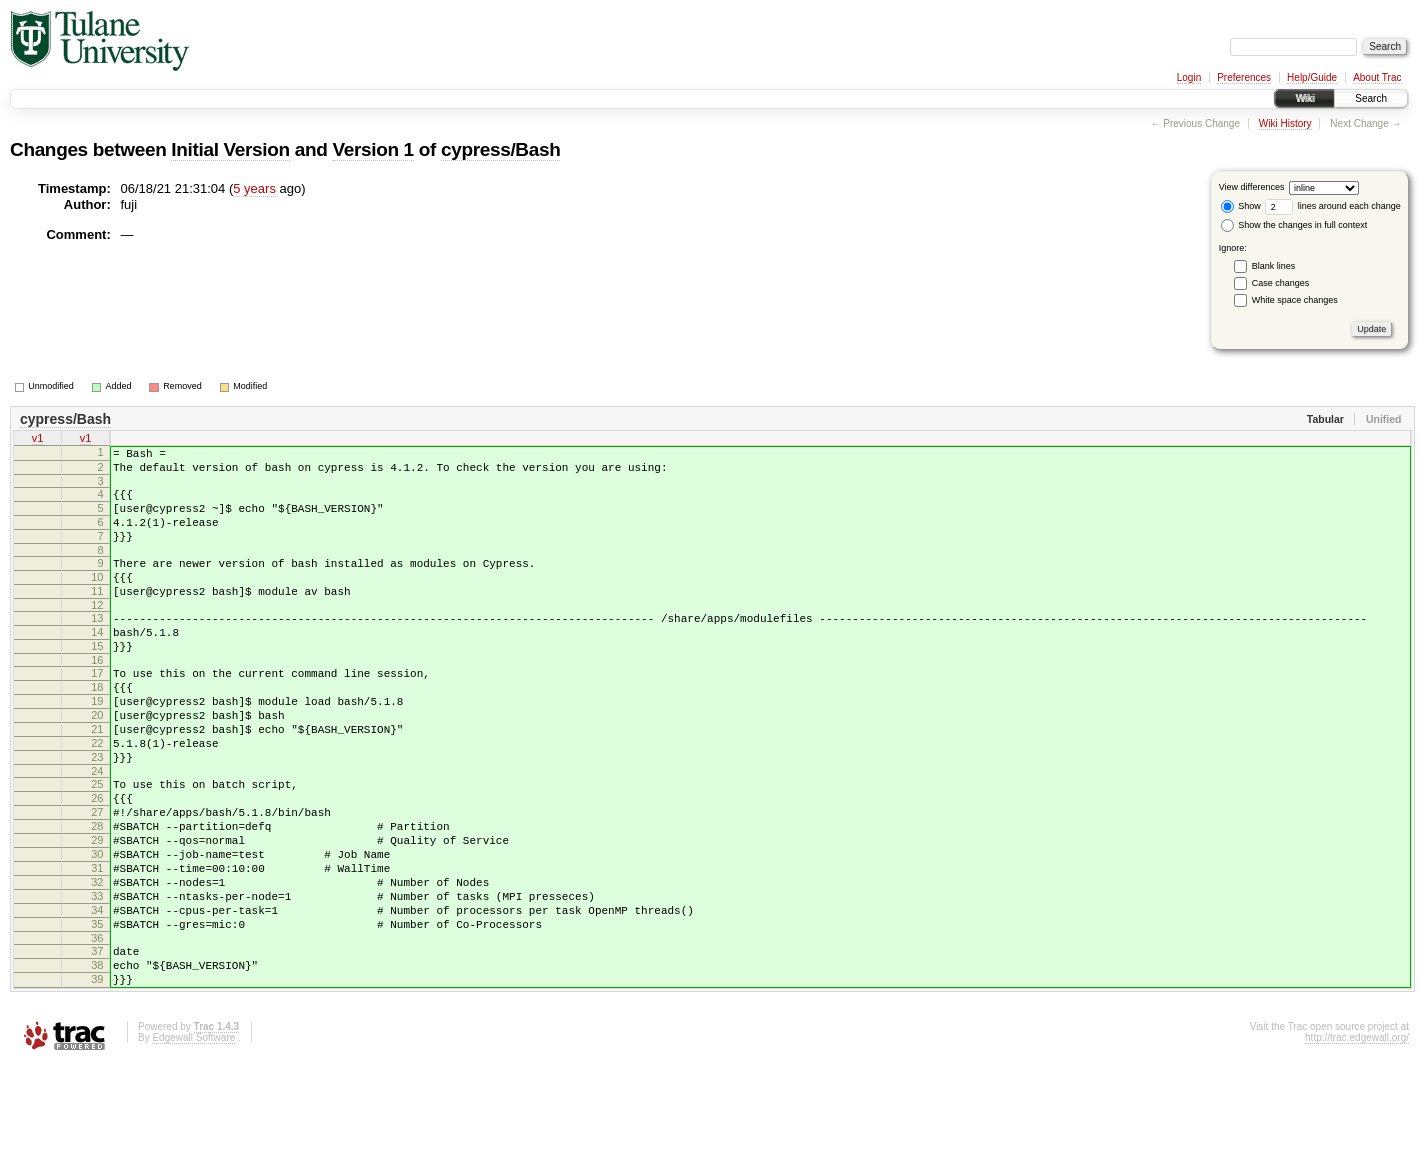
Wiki (1304, 98)
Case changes (1281, 283)
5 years (254, 188)
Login (1189, 77)
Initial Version (230, 149)
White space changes (1295, 300)
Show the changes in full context (1294, 225)
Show (1241, 206)
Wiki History (1285, 123)
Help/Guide (1312, 77)
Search (1371, 98)
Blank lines (1274, 266)
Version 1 (372, 149)
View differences (1252, 187)
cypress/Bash (500, 149)
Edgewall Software (193, 1139)
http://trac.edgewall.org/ (1357, 1139)
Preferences (1244, 77)
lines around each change (1333, 206)
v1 (38, 440)
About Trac (1377, 77)
